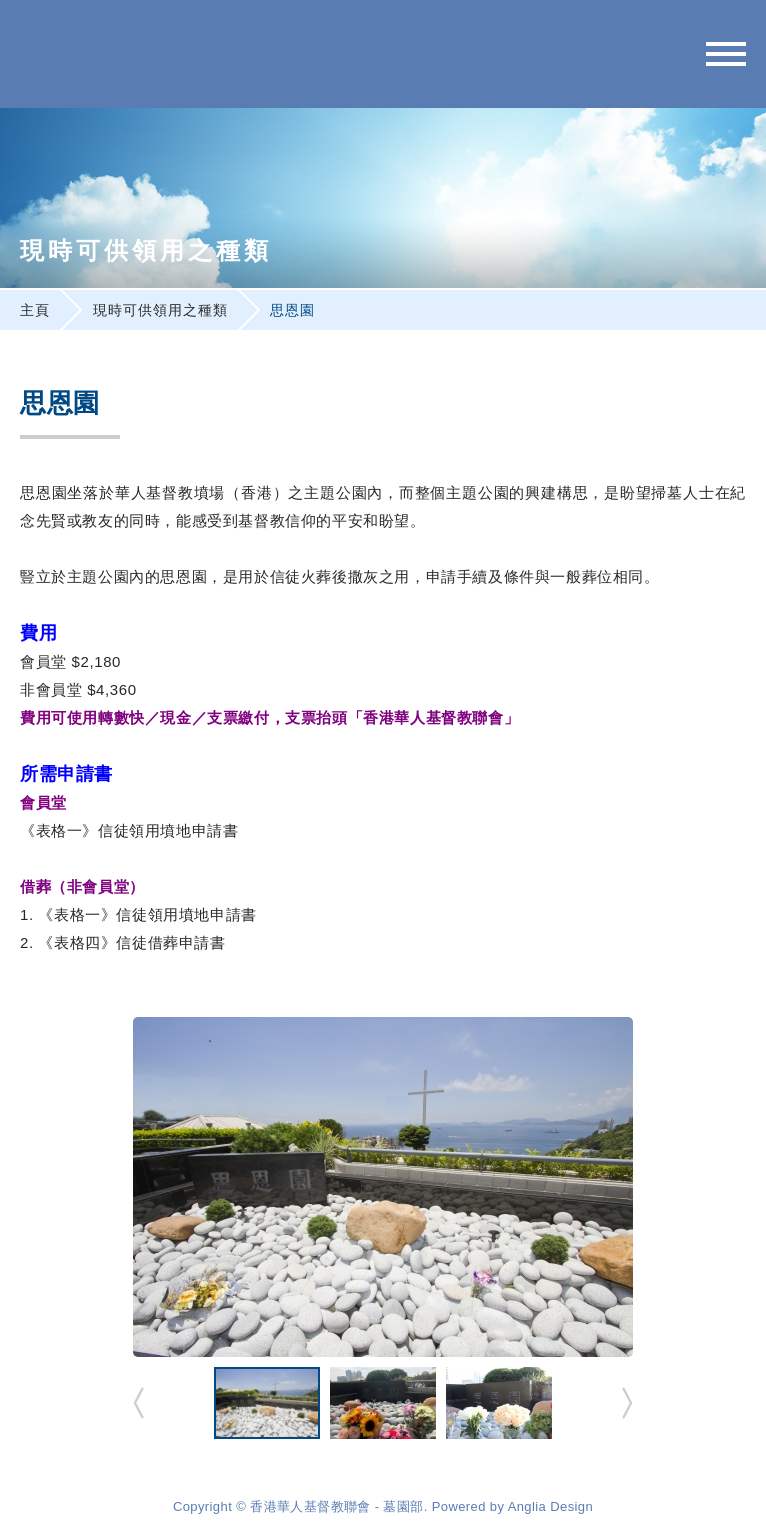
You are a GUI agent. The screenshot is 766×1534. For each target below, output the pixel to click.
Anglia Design (550, 1506)
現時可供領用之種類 (160, 310)
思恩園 (292, 310)
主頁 (35, 310)
